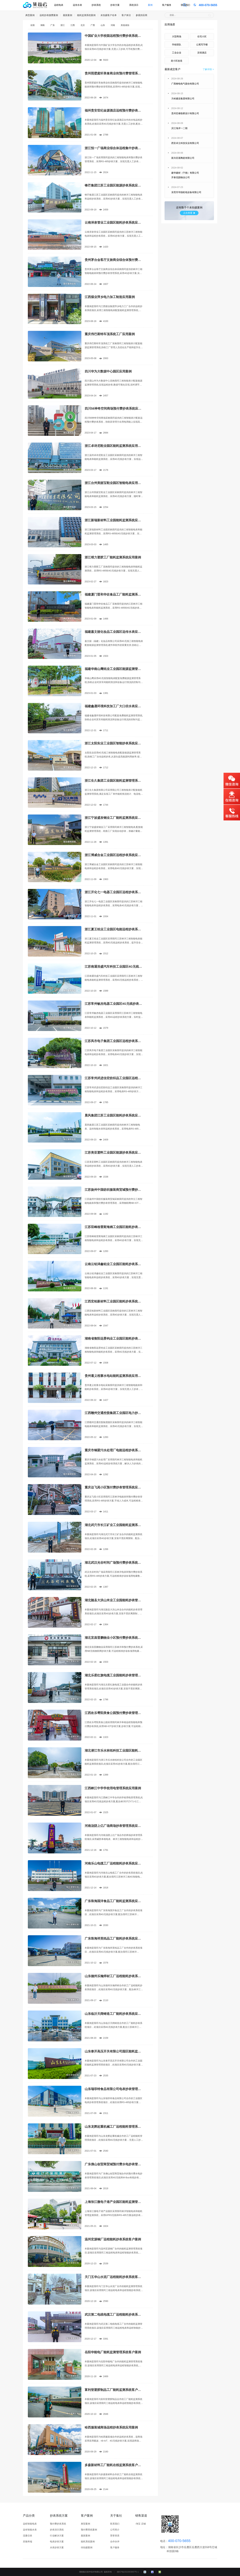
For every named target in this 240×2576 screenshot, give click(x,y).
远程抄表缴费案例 (49, 15)
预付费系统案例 (89, 2529)
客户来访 (126, 15)
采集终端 (27, 2541)
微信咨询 (232, 781)
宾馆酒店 (202, 52)
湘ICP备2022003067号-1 (128, 2572)
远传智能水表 (30, 2529)
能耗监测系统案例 (86, 15)
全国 (32, 25)
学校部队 (176, 44)
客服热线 (232, 813)
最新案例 (67, 15)
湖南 (42, 25)
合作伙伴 (114, 2541)
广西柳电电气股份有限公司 (185, 83)
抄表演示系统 (57, 2529)
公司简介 (114, 2529)
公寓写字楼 (202, 44)
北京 (83, 25)
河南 (113, 25)
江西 (73, 25)
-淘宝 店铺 (140, 2523)
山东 (103, 25)
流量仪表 (27, 2535)
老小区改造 (176, 60)
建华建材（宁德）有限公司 (185, 172)
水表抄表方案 (57, 2547)
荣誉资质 (114, 2535)
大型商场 (176, 36)
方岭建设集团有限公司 (182, 98)
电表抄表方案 (57, 2541)
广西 (93, 25)
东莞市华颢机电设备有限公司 (186, 192)
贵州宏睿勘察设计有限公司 (185, 113)
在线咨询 (232, 797)
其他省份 (125, 25)
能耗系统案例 (88, 2541)
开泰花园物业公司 (180, 177)
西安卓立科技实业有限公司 (185, 143)
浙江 (62, 25)
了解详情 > (208, 69)
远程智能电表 (30, 2523)
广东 (52, 25)
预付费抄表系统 (58, 2523)
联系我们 (185, 5)
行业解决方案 (57, 2535)
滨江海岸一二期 (179, 128)
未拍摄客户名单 (108, 15)
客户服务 (114, 2547)
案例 (150, 5)
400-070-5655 (202, 5)
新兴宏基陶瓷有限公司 (182, 158)
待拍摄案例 (86, 2547)
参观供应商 (141, 15)
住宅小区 (202, 36)
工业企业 (176, 52)
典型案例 (30, 15)
